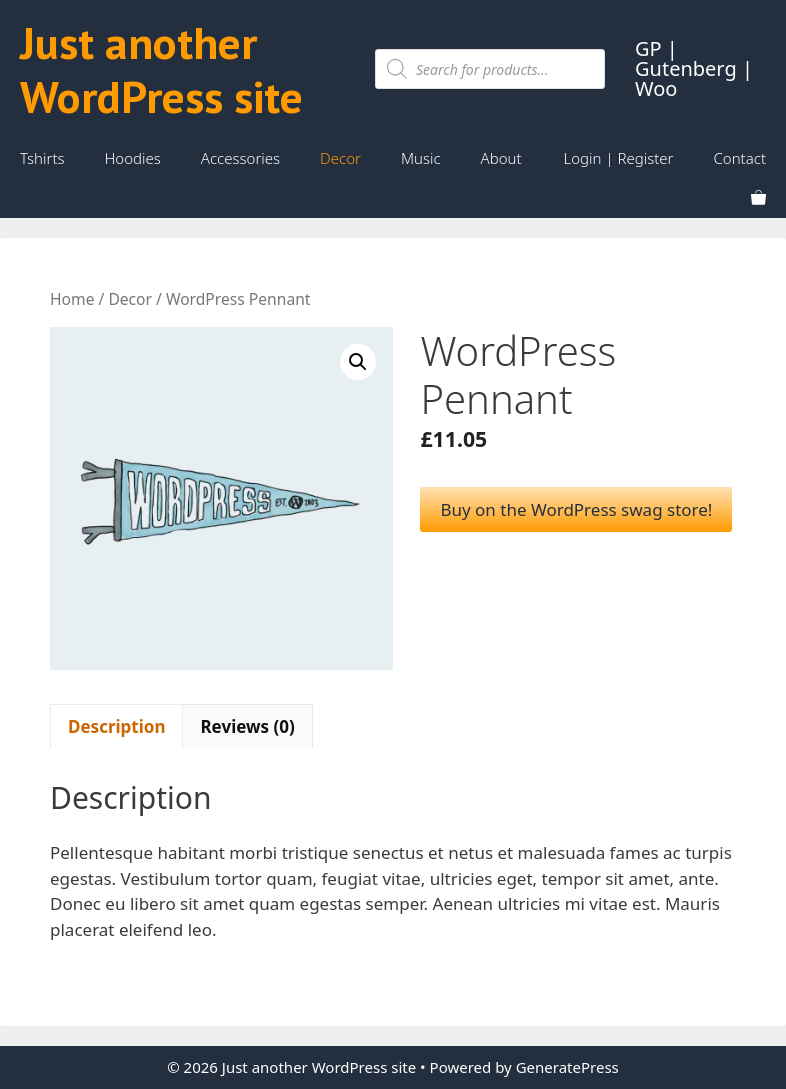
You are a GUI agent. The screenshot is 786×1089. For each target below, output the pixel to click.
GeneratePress (567, 1067)
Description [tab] (116, 726)
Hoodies (133, 158)
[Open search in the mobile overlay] (490, 69)
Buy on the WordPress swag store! (576, 509)
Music (421, 158)
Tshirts (42, 158)
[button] (358, 362)
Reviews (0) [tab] (247, 726)
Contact (739, 158)
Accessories (240, 158)
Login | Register (619, 158)
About (501, 158)
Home (72, 299)
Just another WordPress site (161, 69)
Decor (340, 158)
